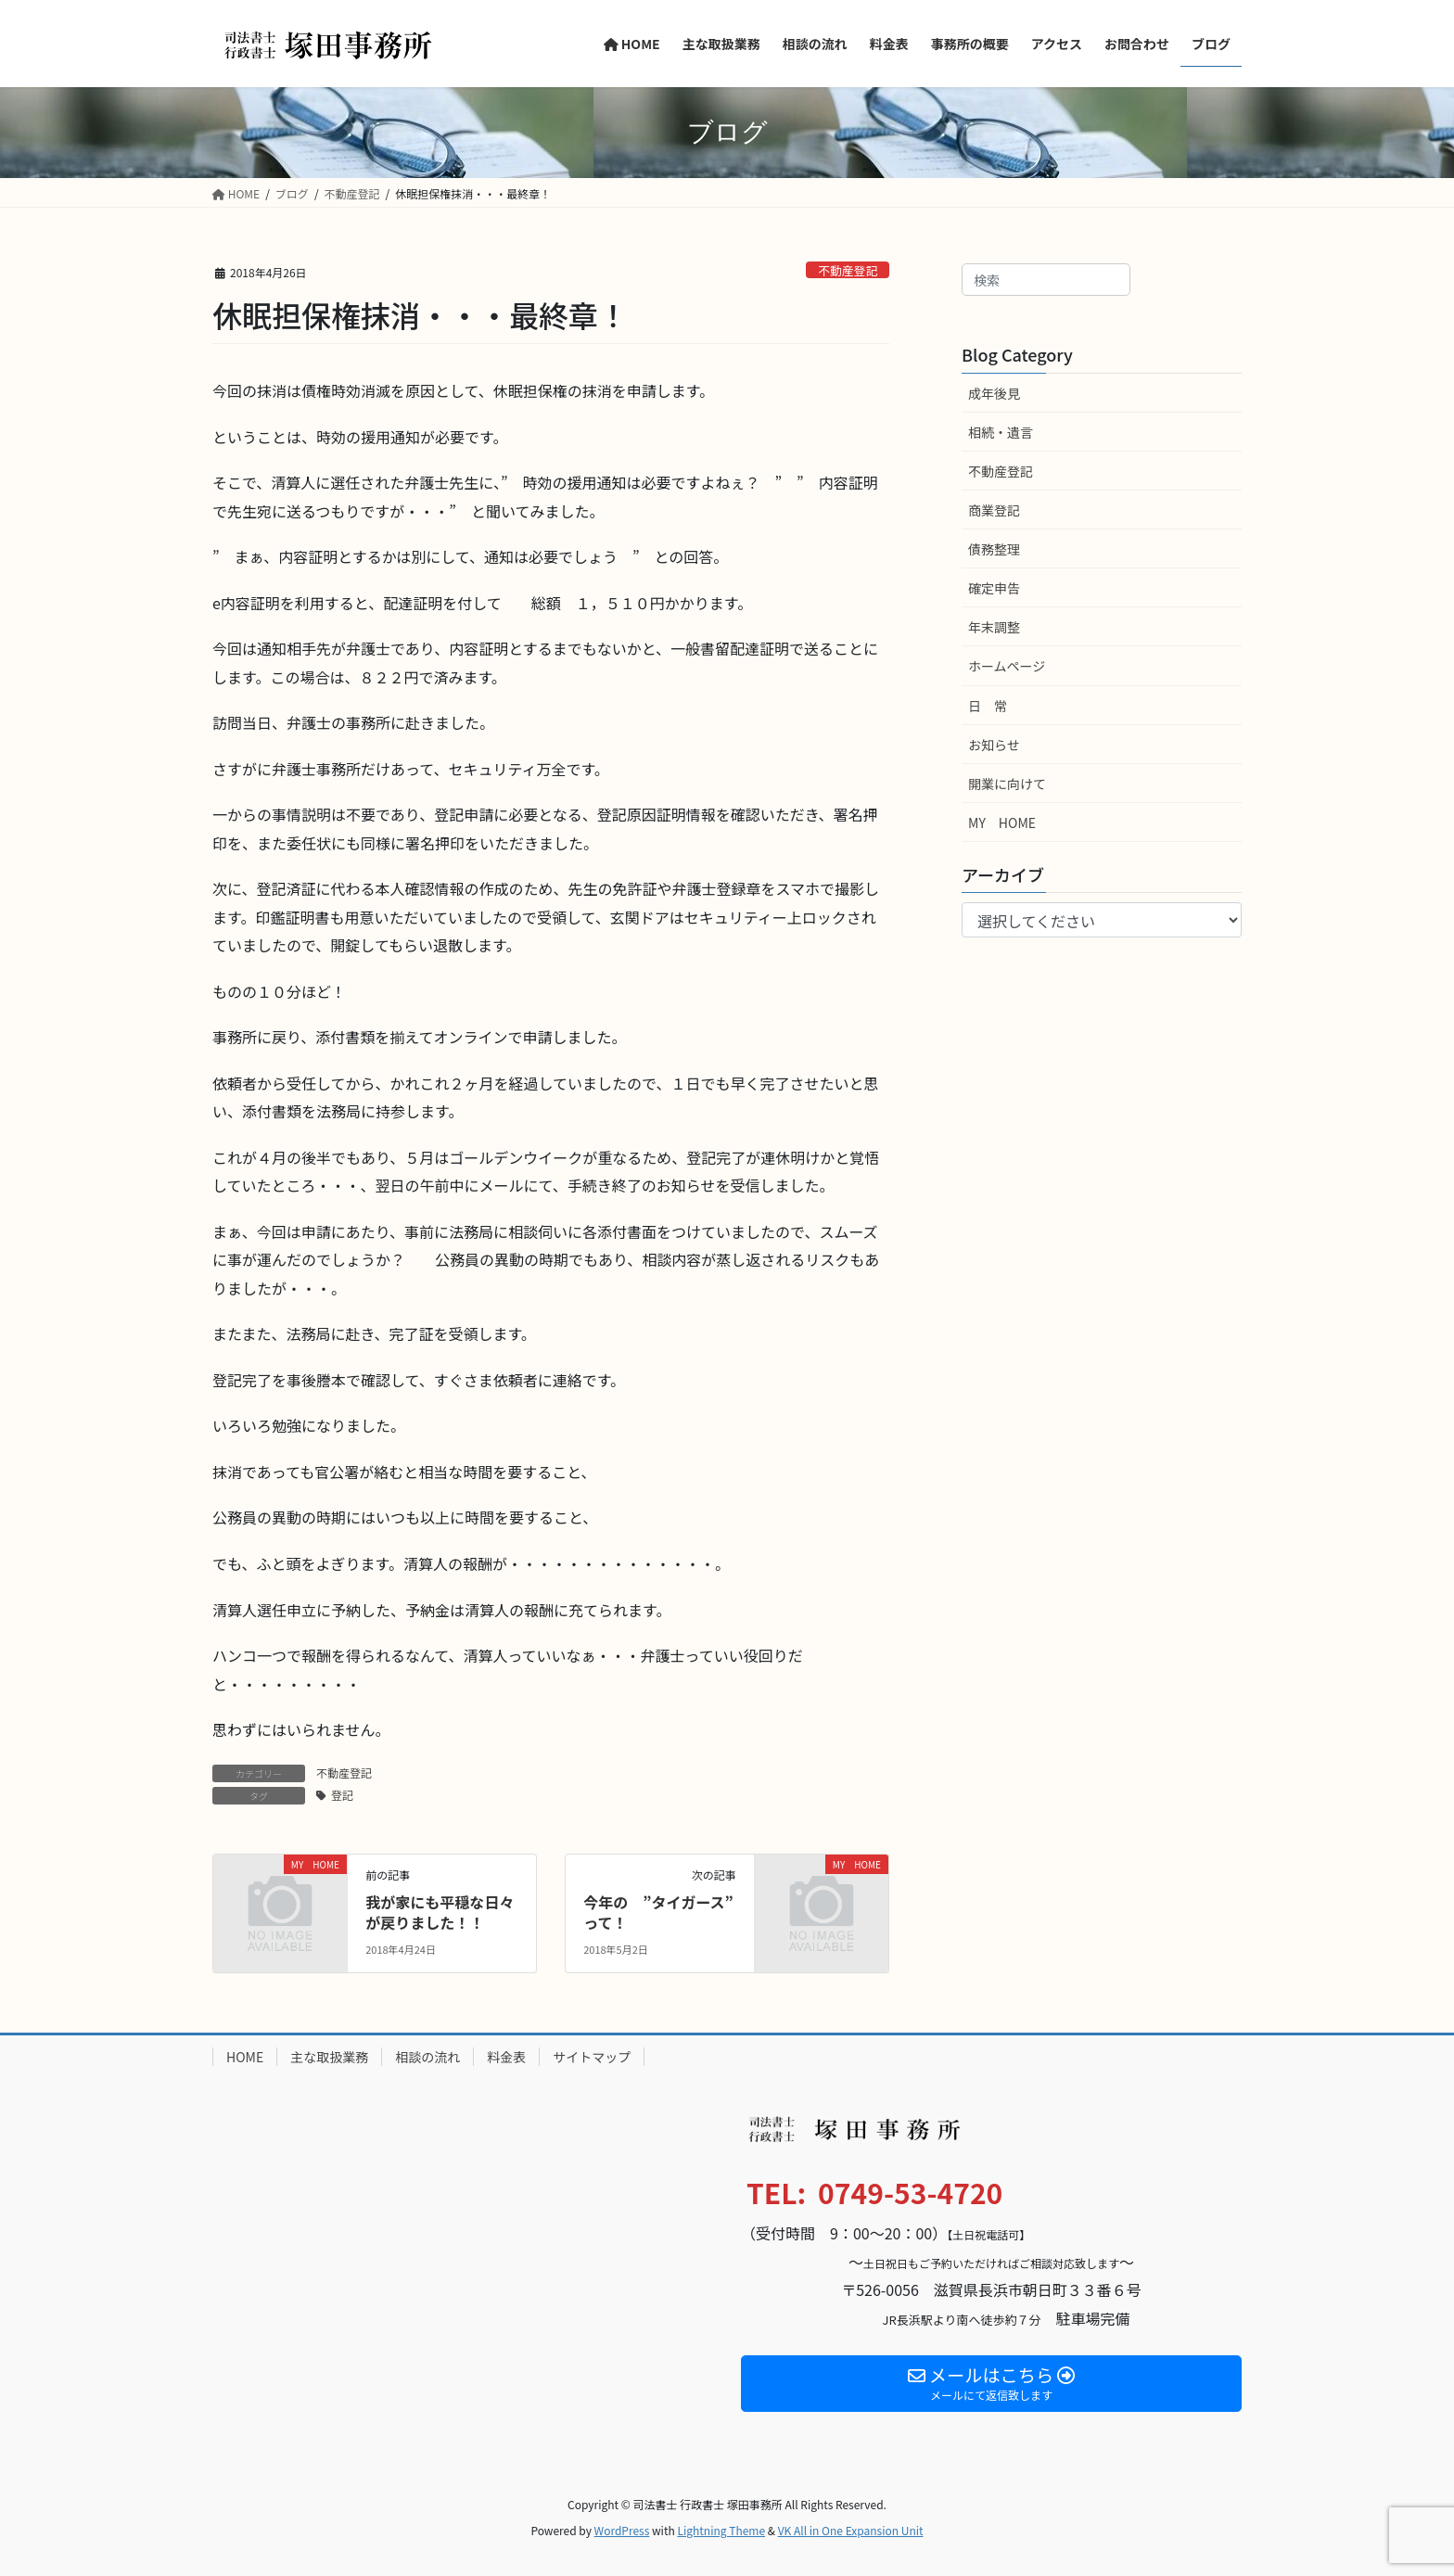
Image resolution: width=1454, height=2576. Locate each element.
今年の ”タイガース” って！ (665, 1912)
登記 (342, 1795)
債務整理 (994, 549)
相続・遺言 (1000, 432)
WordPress (622, 2530)
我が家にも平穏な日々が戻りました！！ (439, 1912)
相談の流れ (427, 2056)
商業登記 (994, 510)
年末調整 (994, 627)
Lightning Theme (721, 2530)
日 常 (987, 705)
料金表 (506, 2056)
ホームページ (1006, 666)
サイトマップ (592, 2056)
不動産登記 (847, 270)
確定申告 (994, 588)
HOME (244, 2056)
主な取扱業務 (329, 2056)
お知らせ (994, 744)
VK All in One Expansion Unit (851, 2530)
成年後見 (994, 393)
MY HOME (1002, 822)
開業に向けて (1007, 783)
